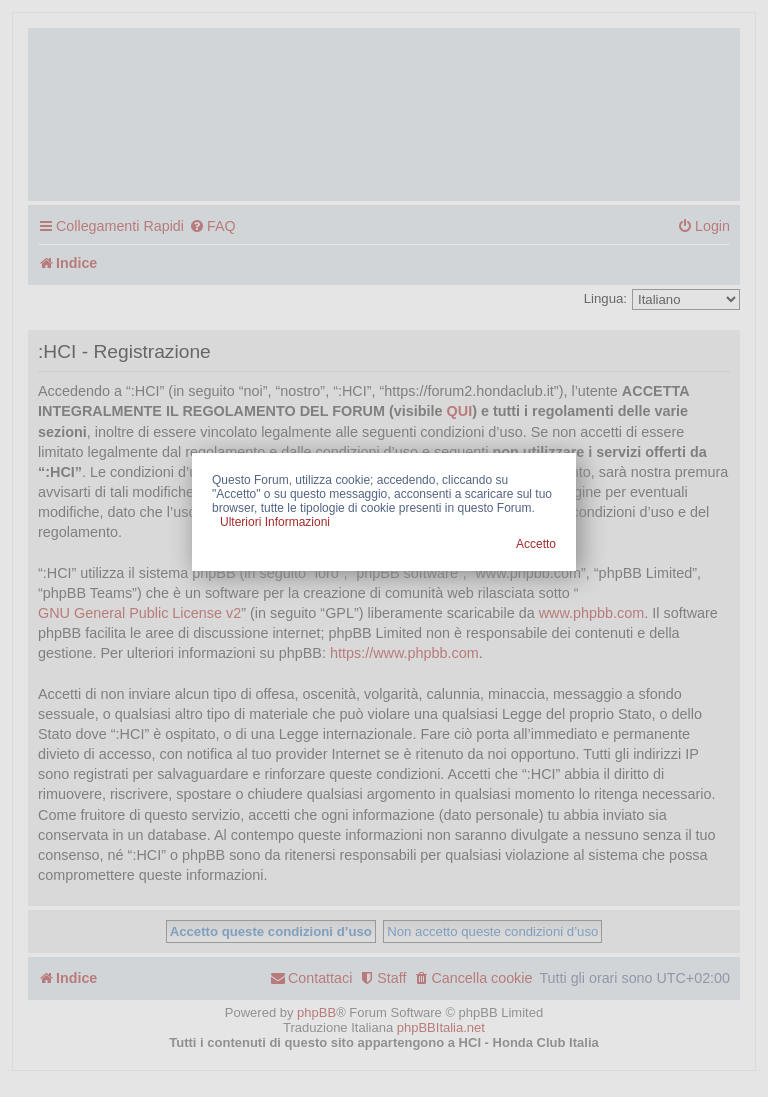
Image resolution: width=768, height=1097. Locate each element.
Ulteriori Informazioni (275, 522)
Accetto (536, 544)
